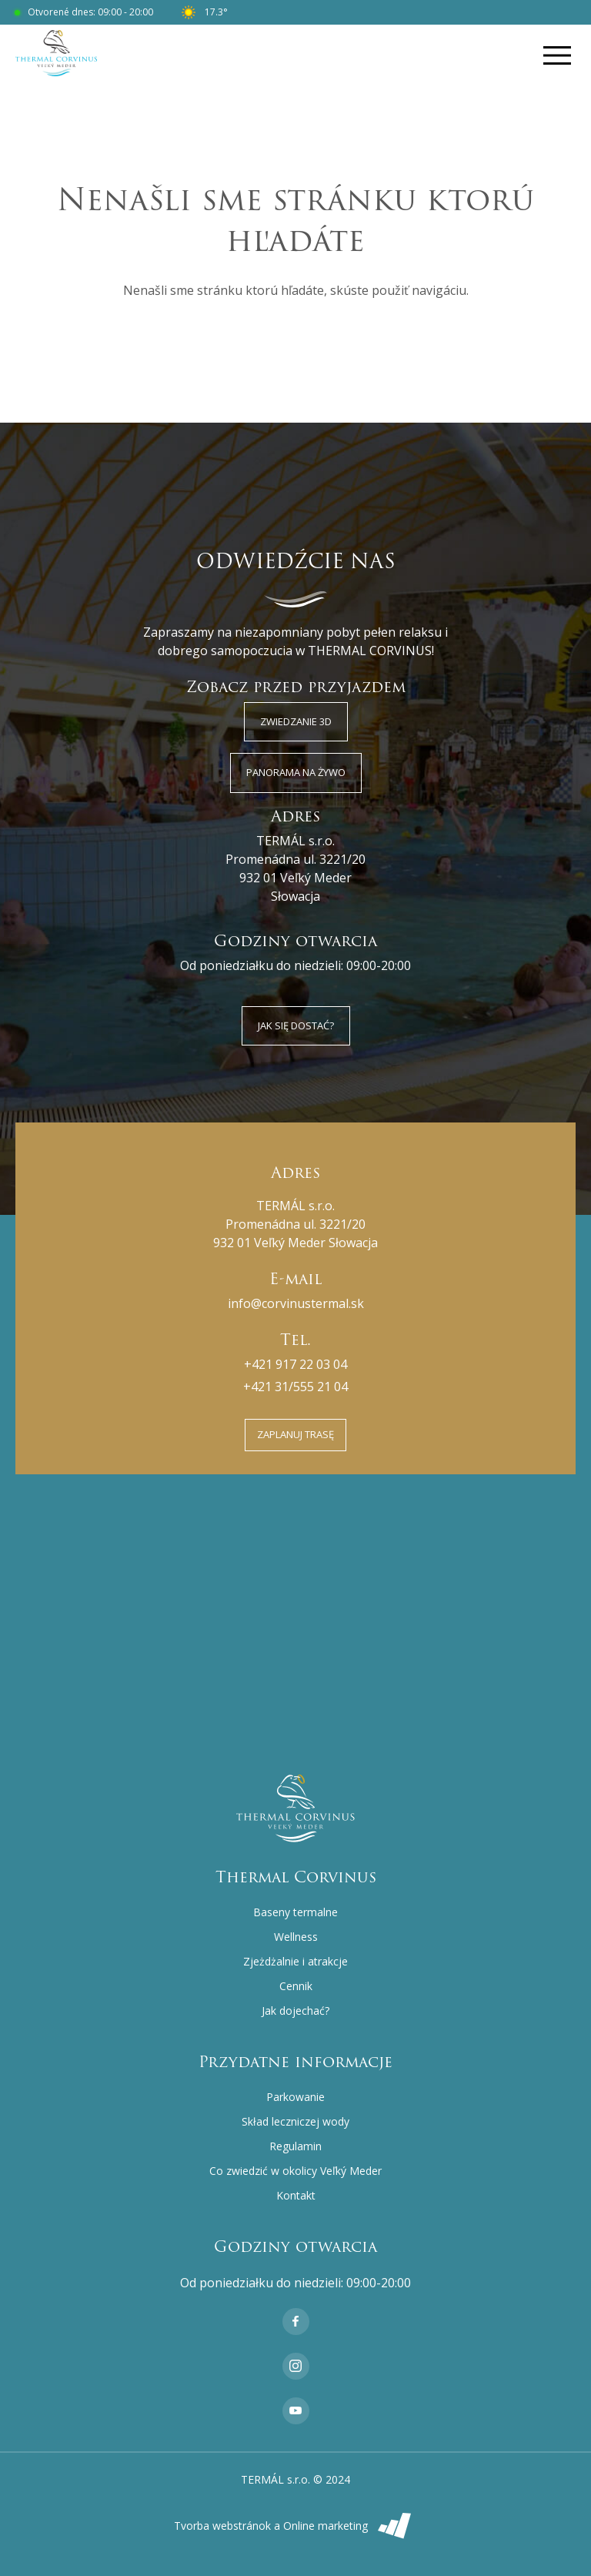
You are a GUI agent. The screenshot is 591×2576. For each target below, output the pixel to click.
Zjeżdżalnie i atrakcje (295, 1961)
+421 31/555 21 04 (295, 1386)
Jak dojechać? (295, 2010)
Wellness (296, 1936)
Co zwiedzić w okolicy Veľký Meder (295, 2170)
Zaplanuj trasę (295, 1434)
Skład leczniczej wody (295, 2121)
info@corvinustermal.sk (296, 1303)
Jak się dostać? (296, 1025)
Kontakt (296, 2195)
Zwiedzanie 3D (296, 721)
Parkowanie (295, 2096)
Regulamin (295, 2146)
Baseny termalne (295, 1912)
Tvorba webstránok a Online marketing (296, 2525)
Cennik (295, 1986)
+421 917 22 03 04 (295, 1364)
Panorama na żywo (296, 772)
